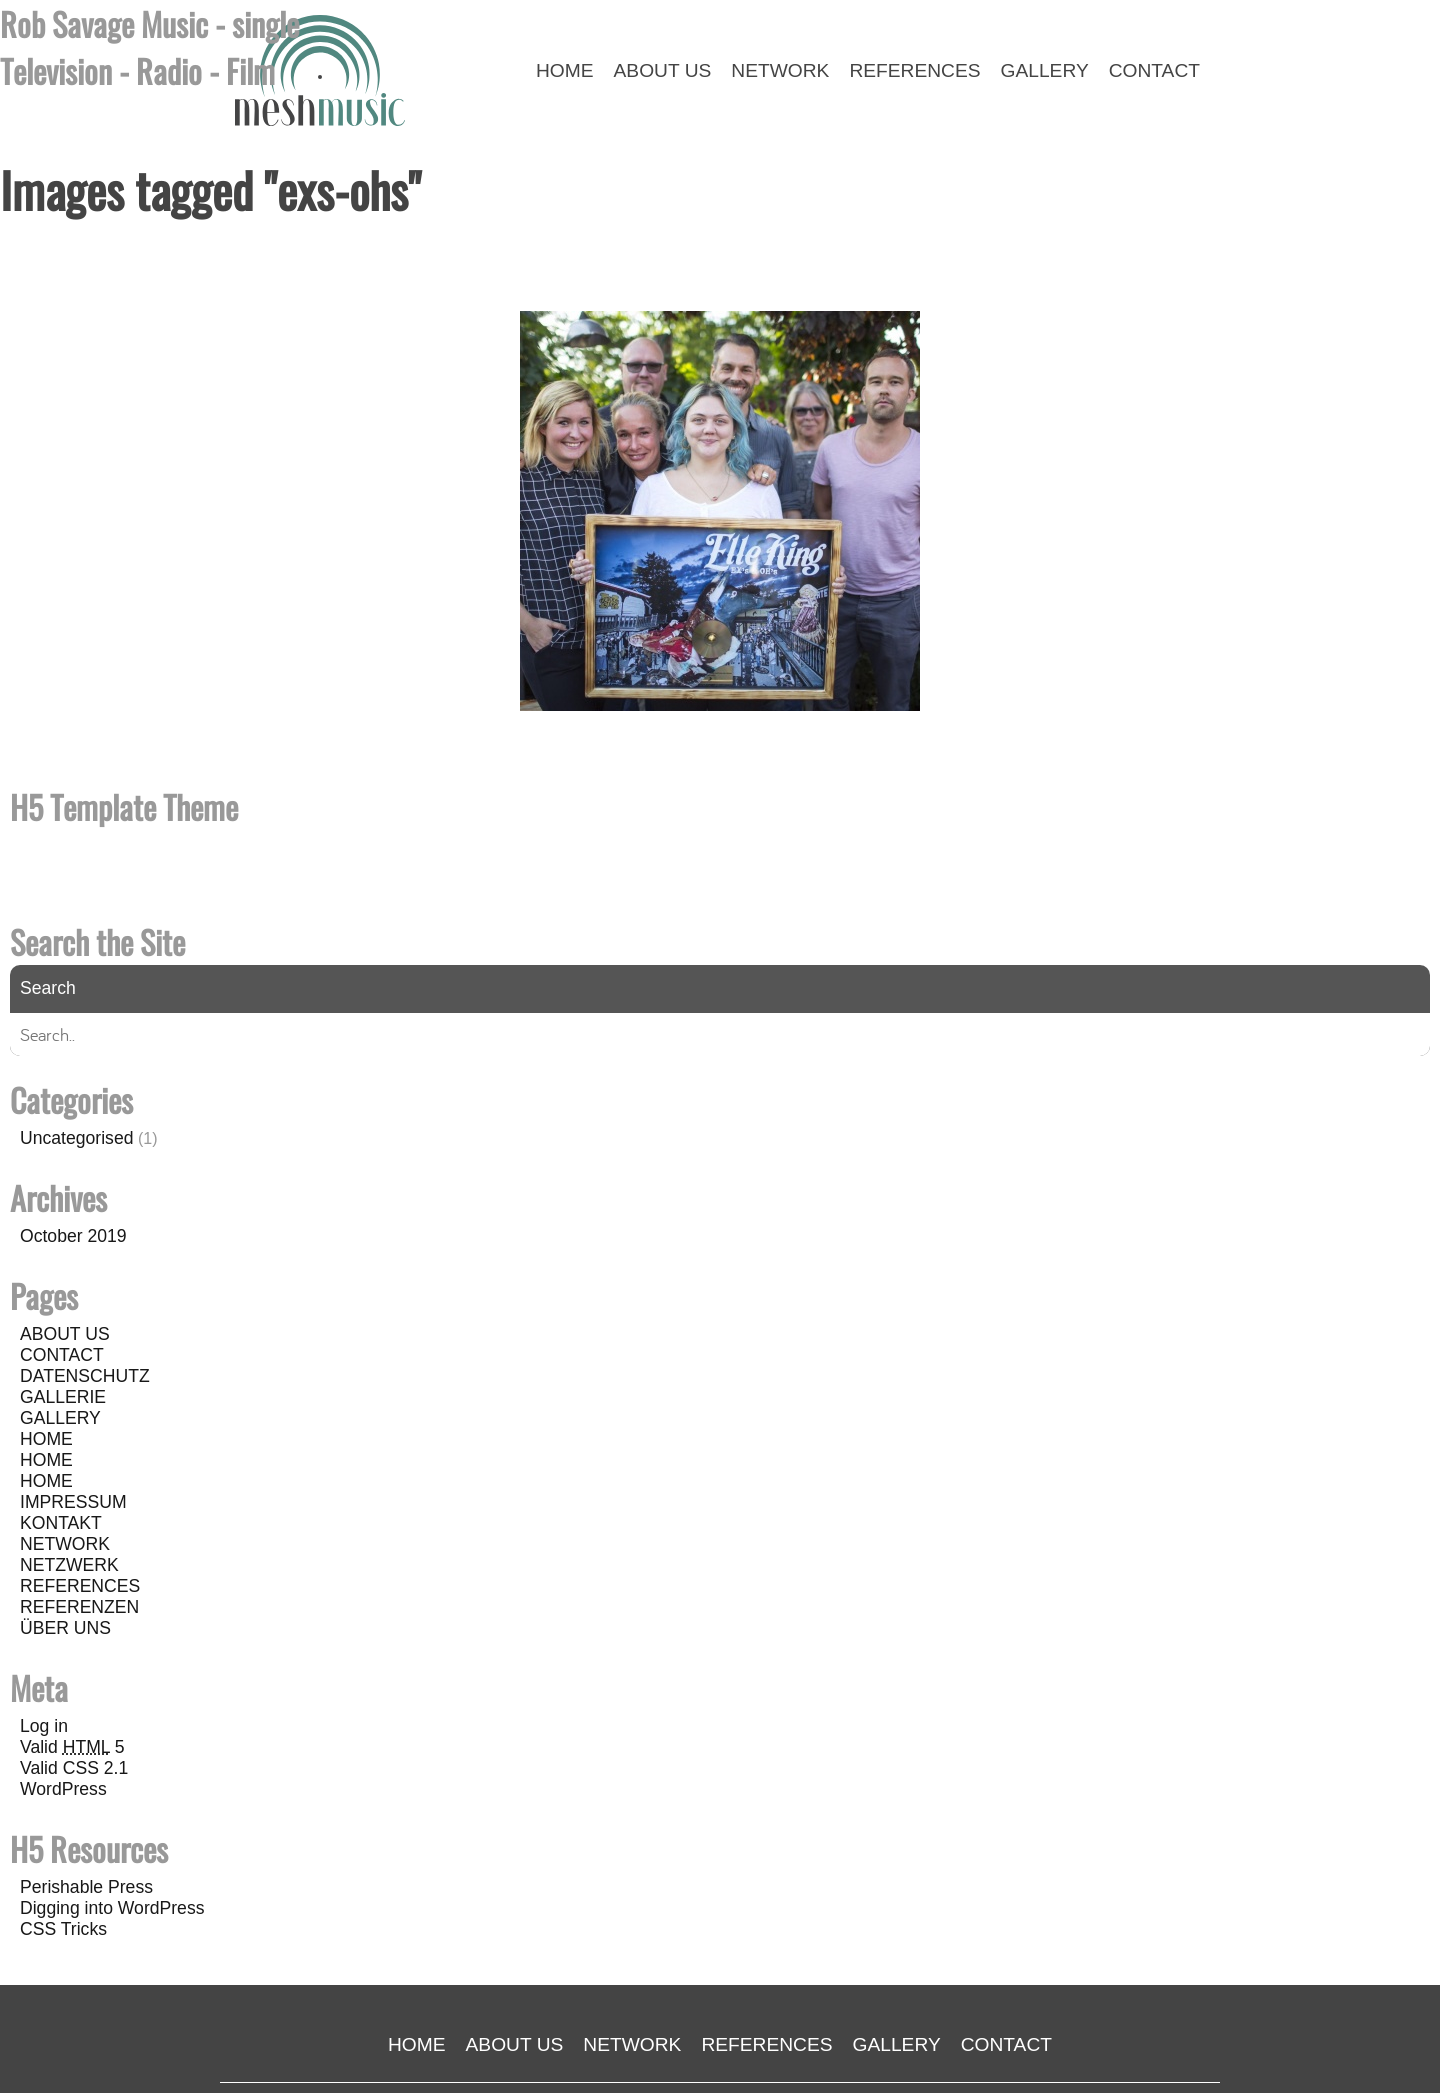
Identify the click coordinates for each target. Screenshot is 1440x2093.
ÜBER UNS (65, 1628)
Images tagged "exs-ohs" (210, 189)
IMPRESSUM (73, 1502)
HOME (46, 1439)
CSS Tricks (63, 1929)
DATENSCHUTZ (85, 1376)
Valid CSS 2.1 (74, 1768)
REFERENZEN (79, 1607)
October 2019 (73, 1236)
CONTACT (62, 1355)
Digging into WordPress (112, 1908)
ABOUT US (65, 1334)
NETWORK (65, 1544)
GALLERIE (63, 1397)
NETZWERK (69, 1565)
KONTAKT (61, 1523)
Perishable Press (86, 1887)
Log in (44, 1726)
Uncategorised (76, 1138)
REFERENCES (80, 1586)
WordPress (63, 1789)
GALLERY (60, 1418)
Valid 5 (72, 1747)
